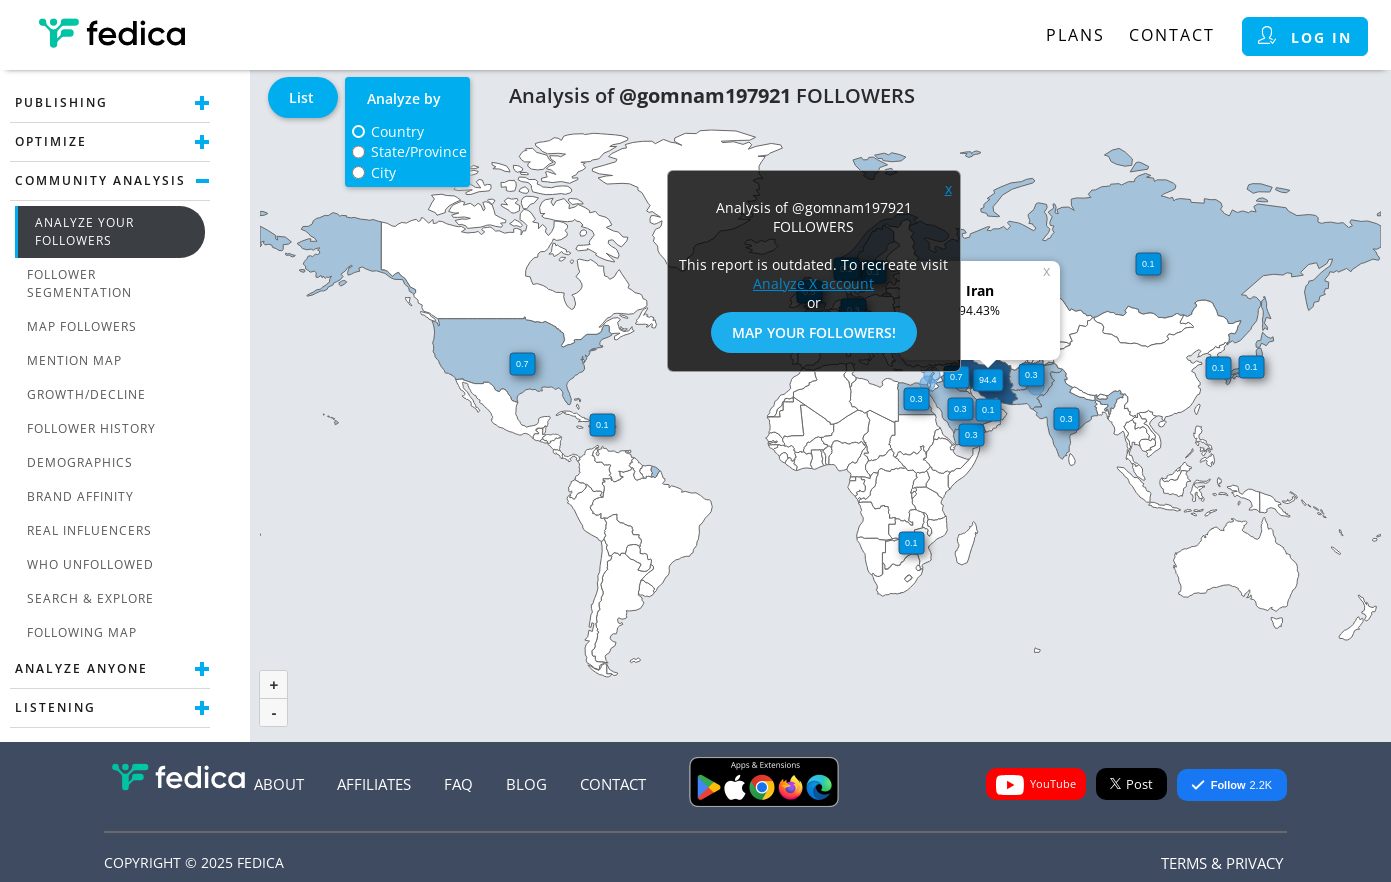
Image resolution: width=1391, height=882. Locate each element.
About (279, 784)
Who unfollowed (90, 564)
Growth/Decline (86, 394)
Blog (526, 784)
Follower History (91, 428)
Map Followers (82, 326)
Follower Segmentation (79, 283)
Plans (1075, 35)
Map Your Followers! (814, 332)
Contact (1172, 35)
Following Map (82, 632)
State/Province (419, 151)
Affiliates (374, 784)
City (383, 172)
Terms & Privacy (1222, 863)
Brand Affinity (80, 496)
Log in (1305, 36)
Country (397, 131)
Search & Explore (90, 598)
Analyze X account (813, 283)
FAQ (458, 784)
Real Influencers (89, 530)
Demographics (80, 462)
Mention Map (74, 360)
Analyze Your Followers (84, 231)
